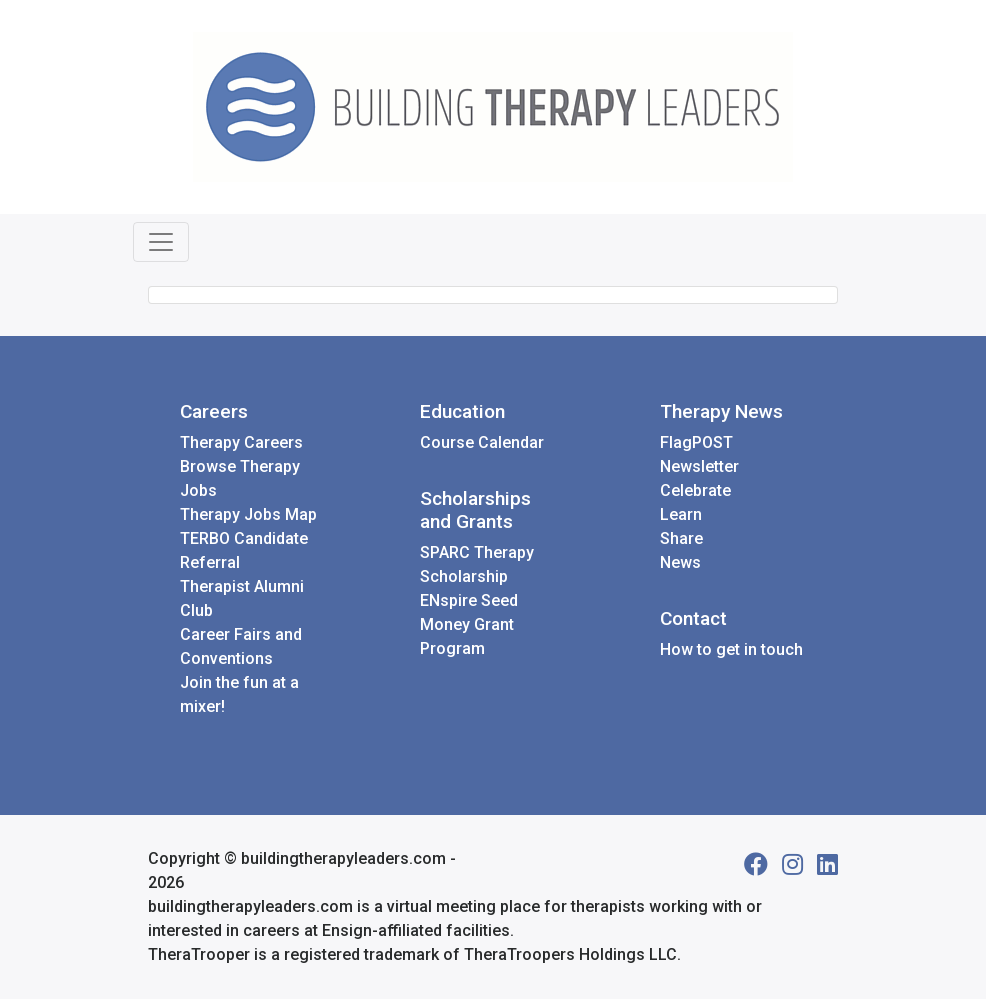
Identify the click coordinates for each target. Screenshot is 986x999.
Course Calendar (482, 442)
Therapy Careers (241, 442)
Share (681, 538)
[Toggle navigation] (161, 242)
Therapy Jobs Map (248, 514)
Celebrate (695, 490)
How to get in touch (731, 649)
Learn (681, 514)
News (680, 562)
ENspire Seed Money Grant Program (469, 624)
